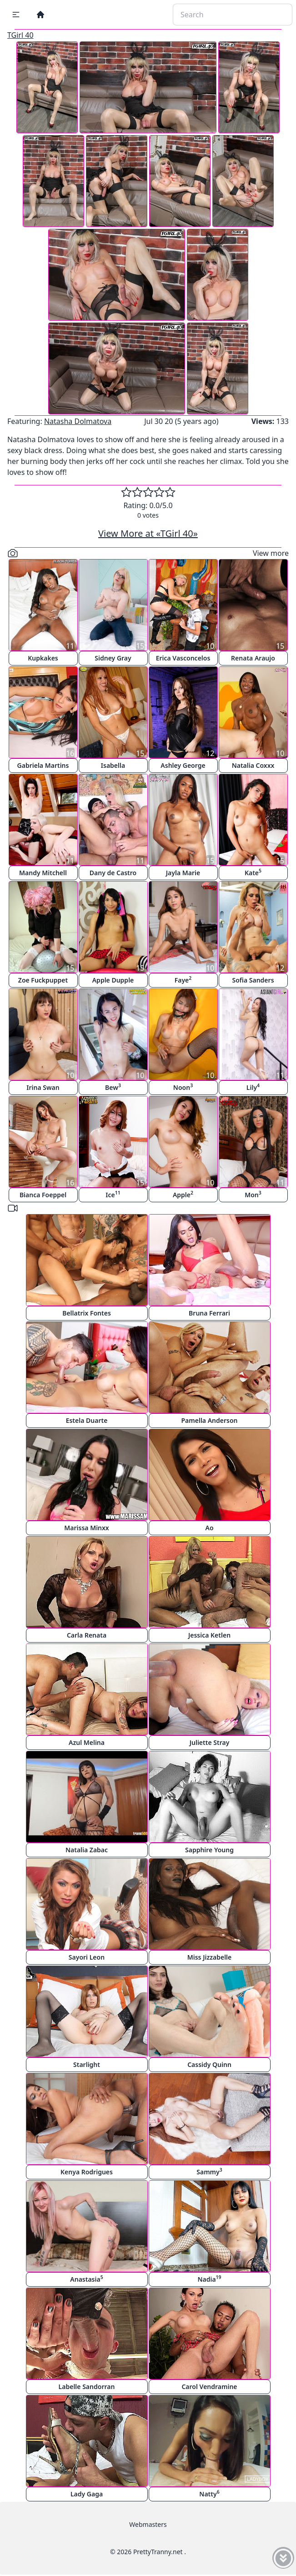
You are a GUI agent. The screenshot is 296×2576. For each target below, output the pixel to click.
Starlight (86, 2064)
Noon (183, 1087)
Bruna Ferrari (209, 1313)
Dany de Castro (113, 872)
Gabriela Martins (43, 765)
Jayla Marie (183, 872)
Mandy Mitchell (43, 872)
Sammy (209, 2171)
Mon (253, 1194)
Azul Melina (87, 1742)
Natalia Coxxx (253, 765)
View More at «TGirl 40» (148, 533)
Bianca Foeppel (43, 1194)
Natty (209, 2493)
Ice (112, 1194)
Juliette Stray (210, 1742)
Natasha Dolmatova (77, 421)
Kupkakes (43, 658)
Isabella (113, 765)
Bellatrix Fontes (86, 1313)
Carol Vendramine (209, 2386)
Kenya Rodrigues (86, 2172)
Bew (113, 1087)
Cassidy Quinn (209, 2064)
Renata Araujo (253, 658)
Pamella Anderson (209, 1420)
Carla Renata (86, 1635)
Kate (253, 872)
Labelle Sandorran (87, 2386)
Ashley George (183, 765)
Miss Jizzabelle (209, 1957)
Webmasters (147, 2524)
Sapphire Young (209, 1849)
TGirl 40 (20, 35)
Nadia (209, 2279)
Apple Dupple (113, 980)
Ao (209, 1527)
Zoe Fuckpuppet (43, 980)
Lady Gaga (86, 2494)
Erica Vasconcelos (183, 658)
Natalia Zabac (86, 1849)
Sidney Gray (113, 658)
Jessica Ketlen (209, 1635)
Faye (183, 979)
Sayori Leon (87, 1957)
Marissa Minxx (86, 1527)
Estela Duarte (87, 1420)
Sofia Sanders (253, 980)
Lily (253, 1087)
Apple (183, 1194)
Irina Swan (42, 1087)
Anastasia (86, 2279)
